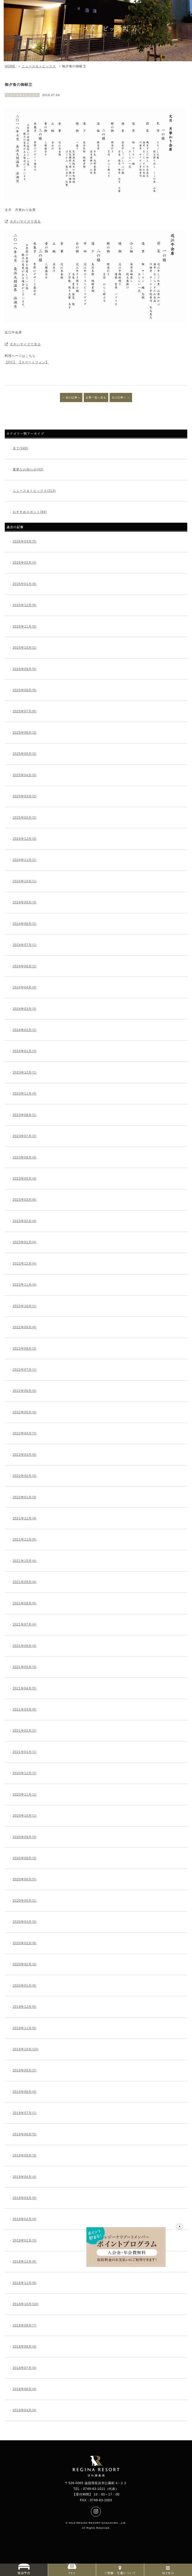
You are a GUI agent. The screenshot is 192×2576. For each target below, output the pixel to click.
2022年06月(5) (25, 1391)
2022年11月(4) (25, 1285)
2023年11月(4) (25, 1093)
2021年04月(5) (25, 1688)
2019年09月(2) (25, 2070)
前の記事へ (73, 397)
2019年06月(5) (25, 2134)
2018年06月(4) (25, 2389)
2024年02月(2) (25, 1030)
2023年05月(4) (25, 1178)
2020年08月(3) (25, 1858)
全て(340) (20, 448)
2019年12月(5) (25, 2007)
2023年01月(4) (25, 1242)
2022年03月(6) (25, 1455)
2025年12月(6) (25, 605)
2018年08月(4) (25, 2346)
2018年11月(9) (25, 2283)
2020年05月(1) (25, 1900)
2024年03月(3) (25, 1009)
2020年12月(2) (25, 1773)
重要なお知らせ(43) (28, 469)
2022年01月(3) (25, 1497)
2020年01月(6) (25, 1986)
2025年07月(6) (25, 711)
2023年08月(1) (25, 1115)
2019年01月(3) (25, 2240)
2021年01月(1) (25, 1752)
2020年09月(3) (25, 1837)
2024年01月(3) (25, 1051)
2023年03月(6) (25, 1200)
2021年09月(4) (25, 1582)
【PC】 (11, 362)
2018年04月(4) (25, 2410)
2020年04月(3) (25, 1922)
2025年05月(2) (25, 754)
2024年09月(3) (25, 902)
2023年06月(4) (25, 1157)
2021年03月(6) (25, 1709)
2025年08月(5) (25, 690)
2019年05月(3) (25, 2155)
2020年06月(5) (25, 1879)
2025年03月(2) (25, 796)
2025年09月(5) (25, 669)
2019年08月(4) (25, 2092)
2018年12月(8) (25, 2261)
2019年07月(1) (25, 2113)
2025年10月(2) (25, 647)
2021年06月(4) (25, 1646)
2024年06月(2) (25, 966)
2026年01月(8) (25, 584)
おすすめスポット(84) (30, 512)
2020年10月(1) (25, 1815)
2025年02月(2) (25, 818)
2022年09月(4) (25, 1327)
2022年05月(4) (25, 1412)
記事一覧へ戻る (96, 397)
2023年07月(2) (25, 1136)
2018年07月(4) (25, 2368)
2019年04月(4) (25, 2177)
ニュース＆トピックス (39, 66)
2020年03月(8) (25, 1943)
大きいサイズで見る (25, 221)
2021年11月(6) (25, 1539)
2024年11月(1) (25, 860)
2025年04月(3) (25, 775)
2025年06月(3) (25, 732)
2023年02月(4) (25, 1221)
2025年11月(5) (25, 626)
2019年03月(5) (25, 2198)
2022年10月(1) (25, 1306)
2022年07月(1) (25, 1370)
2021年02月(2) (25, 1730)
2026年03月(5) (25, 541)
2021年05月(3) (25, 1667)
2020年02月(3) (25, 1964)
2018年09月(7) (25, 2325)
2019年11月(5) (25, 2028)
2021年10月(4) (25, 1561)
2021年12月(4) (25, 1518)
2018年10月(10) (26, 2304)
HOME (10, 66)
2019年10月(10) (26, 2049)
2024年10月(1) (25, 881)
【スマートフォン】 (33, 362)
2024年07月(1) (25, 945)
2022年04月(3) (25, 1433)
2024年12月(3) (25, 839)
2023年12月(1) (25, 1072)
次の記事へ (119, 397)
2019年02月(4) (25, 2219)
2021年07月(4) (25, 1624)
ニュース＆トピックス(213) (34, 491)
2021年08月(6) (25, 1603)
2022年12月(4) (25, 1263)
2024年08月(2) (25, 924)
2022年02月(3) (25, 1476)
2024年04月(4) (25, 987)
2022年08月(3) (25, 1348)
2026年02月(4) (25, 562)
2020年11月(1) (25, 1794)
